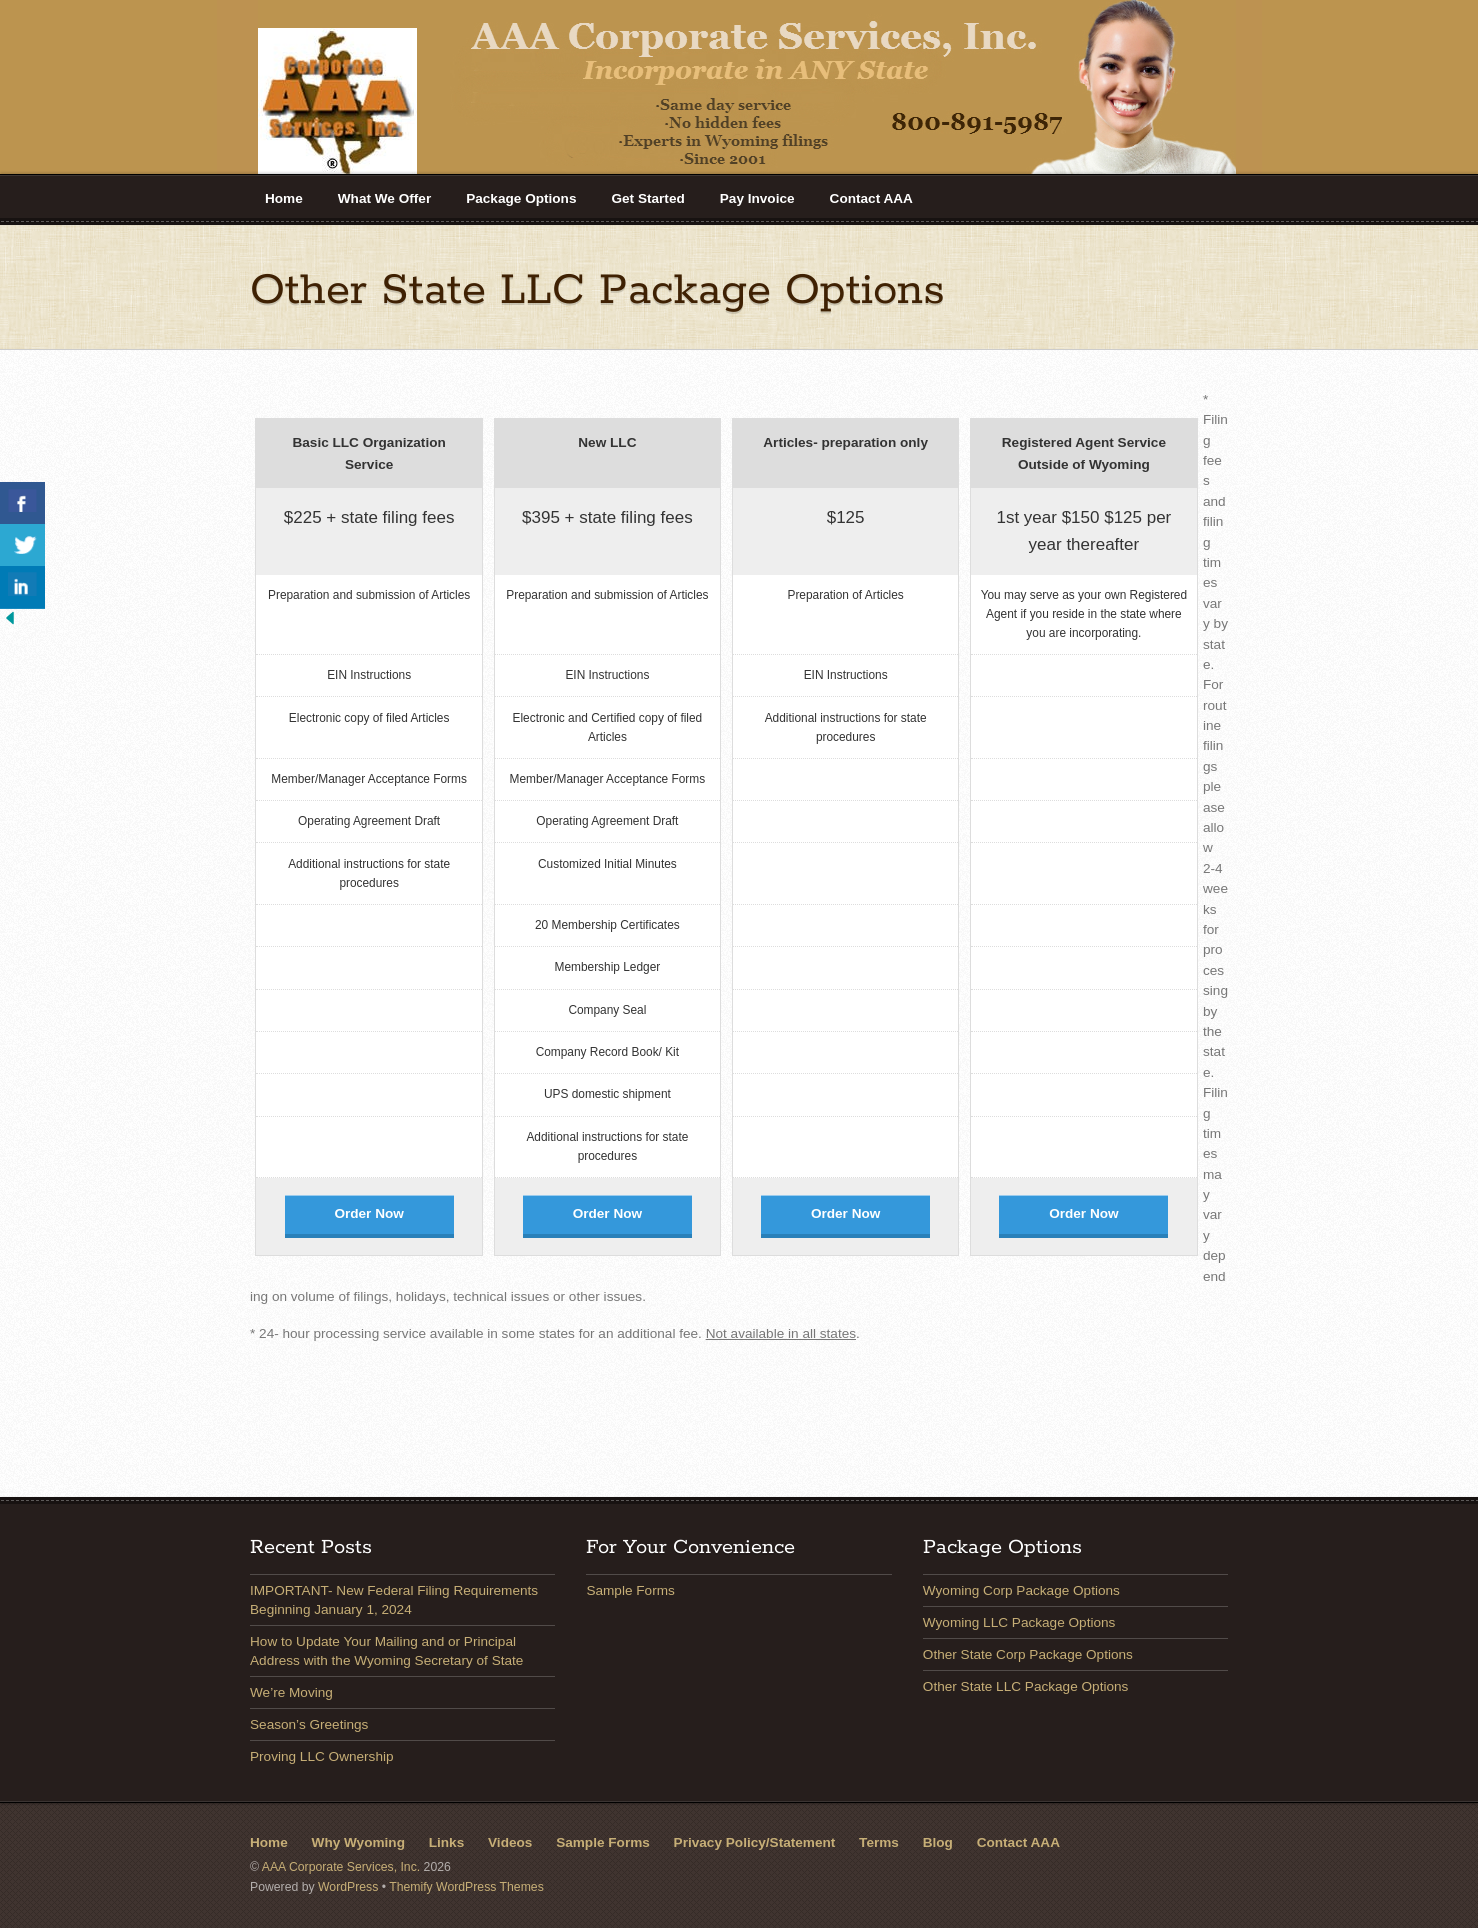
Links (447, 1842)
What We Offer (384, 198)
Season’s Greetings (309, 1724)
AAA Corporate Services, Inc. (341, 1867)
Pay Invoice (757, 198)
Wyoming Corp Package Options (1021, 1590)
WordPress (348, 1887)
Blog (938, 1842)
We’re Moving (291, 1692)
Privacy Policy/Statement (755, 1842)
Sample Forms (630, 1590)
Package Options (521, 198)
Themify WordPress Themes (466, 1887)
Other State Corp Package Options (1028, 1654)
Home (284, 198)
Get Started (647, 198)
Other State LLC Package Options (1026, 1686)
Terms (879, 1842)
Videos (510, 1842)
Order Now (369, 1213)
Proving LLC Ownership (322, 1756)
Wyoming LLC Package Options (1019, 1622)
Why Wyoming (358, 1842)
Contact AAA (871, 198)
